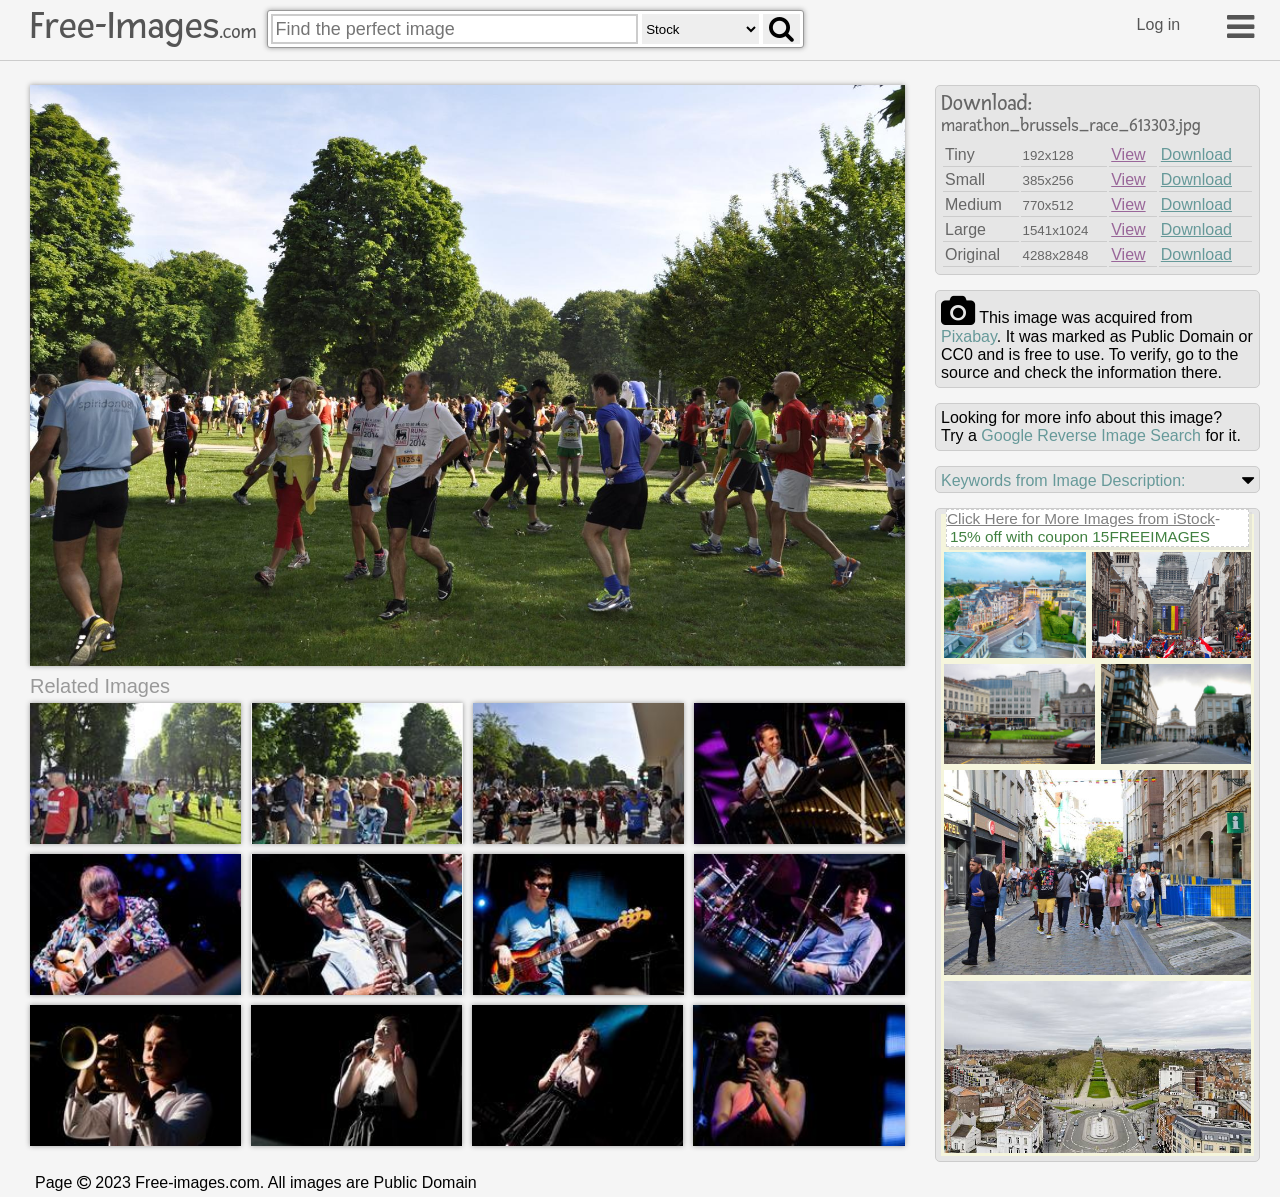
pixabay (969, 336)
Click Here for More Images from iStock (1081, 518)
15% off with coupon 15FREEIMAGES (1080, 536)
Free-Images (143, 26)
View (1128, 154)
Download (1196, 154)
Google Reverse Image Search (1091, 435)
